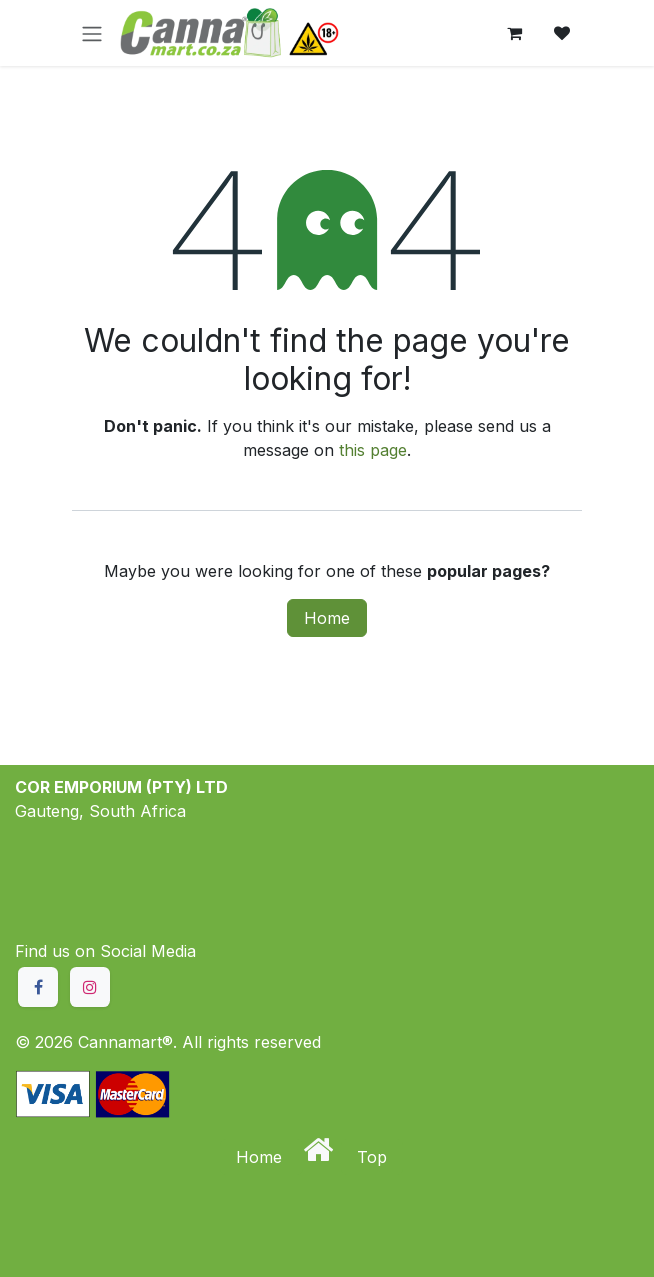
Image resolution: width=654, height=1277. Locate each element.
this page (373, 450)
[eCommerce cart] (514, 33)
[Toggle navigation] (92, 33)
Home (327, 618)
